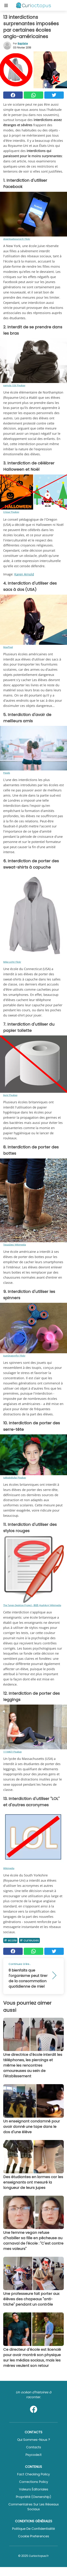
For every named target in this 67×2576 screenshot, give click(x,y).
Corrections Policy (33, 2481)
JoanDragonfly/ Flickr (14, 1355)
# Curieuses (29, 1940)
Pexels (6, 772)
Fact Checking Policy (33, 2474)
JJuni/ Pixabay (10, 1095)
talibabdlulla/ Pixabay (14, 1477)
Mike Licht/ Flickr (12, 961)
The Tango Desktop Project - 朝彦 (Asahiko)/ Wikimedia (32, 1605)
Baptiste (23, 43)
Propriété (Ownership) (33, 2497)
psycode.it (34, 2454)
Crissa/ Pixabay (11, 512)
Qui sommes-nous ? (33, 2439)
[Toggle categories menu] (6, 5)
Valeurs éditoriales (33, 2489)
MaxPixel (8, 647)
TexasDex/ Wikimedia (14, 1244)
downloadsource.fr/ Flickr (16, 238)
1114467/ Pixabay (12, 1751)
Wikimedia (8, 1868)
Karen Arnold (24, 574)
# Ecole (10, 1940)
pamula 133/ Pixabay (14, 385)
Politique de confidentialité (33, 2528)
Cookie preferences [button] (33, 2536)
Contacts (33, 2447)
